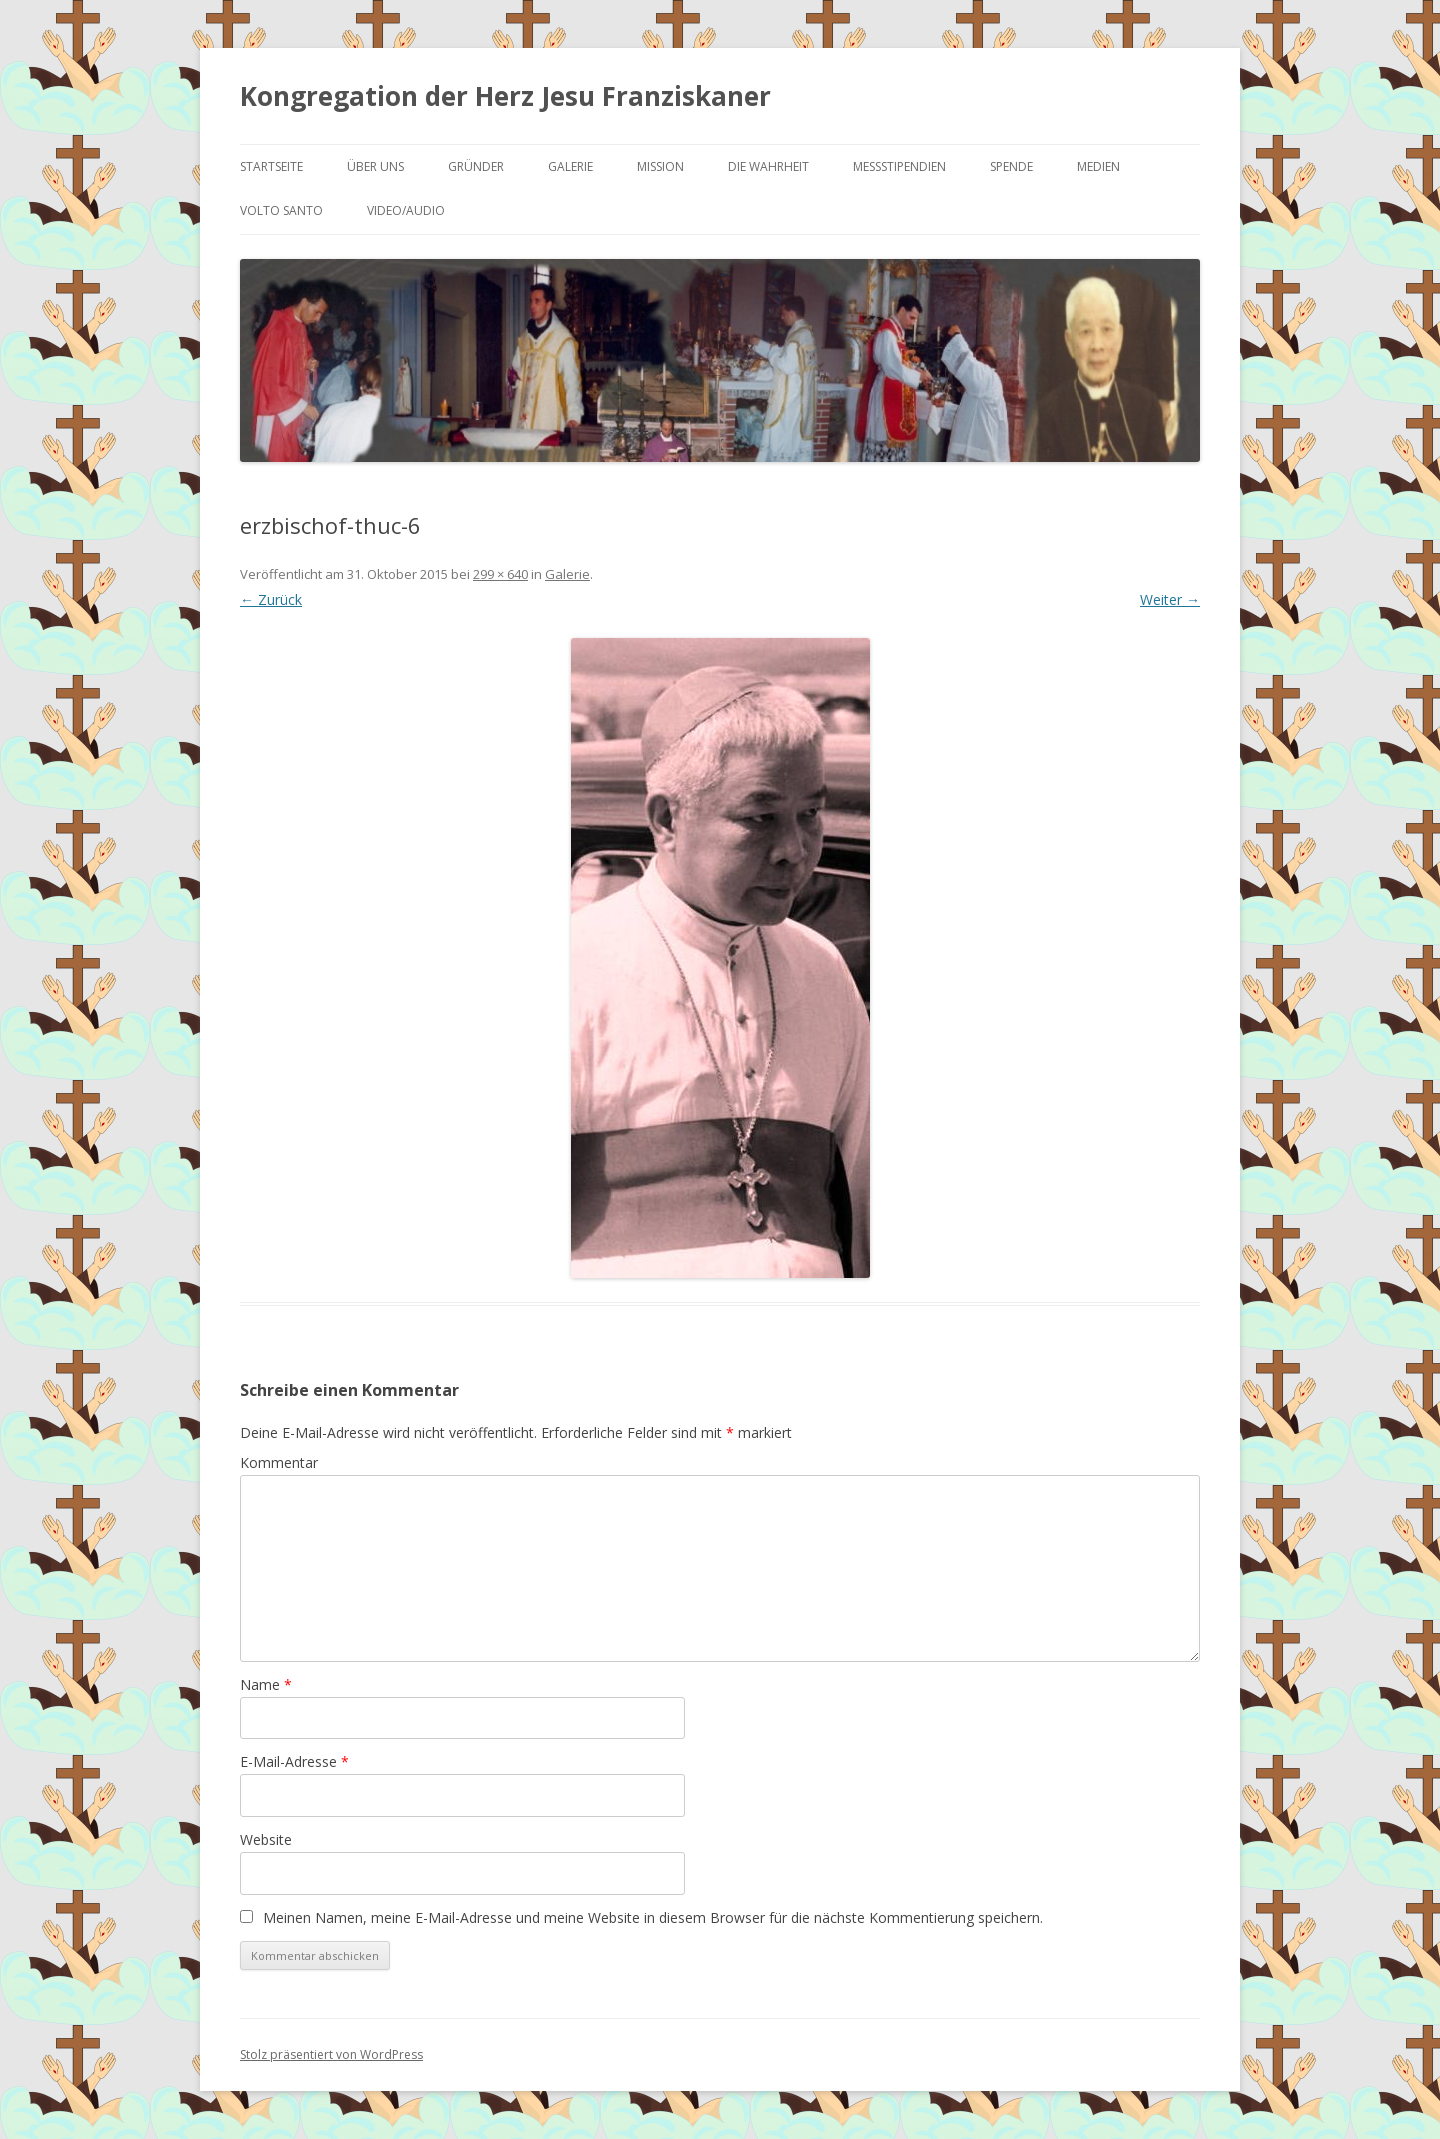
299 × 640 (500, 574)
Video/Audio (406, 210)
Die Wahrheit (768, 166)
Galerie (570, 166)
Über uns (375, 166)
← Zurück (271, 599)
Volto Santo (281, 210)
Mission (660, 166)
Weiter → (1170, 599)
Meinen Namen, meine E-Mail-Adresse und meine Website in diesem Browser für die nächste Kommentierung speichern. (653, 1917)
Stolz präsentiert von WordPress (331, 2054)
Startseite (271, 166)
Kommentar (279, 1462)
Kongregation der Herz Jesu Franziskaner (505, 96)
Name (266, 1684)
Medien (1098, 166)
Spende (1011, 166)
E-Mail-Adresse (294, 1761)
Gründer (476, 166)
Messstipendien (899, 166)
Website (266, 1839)
